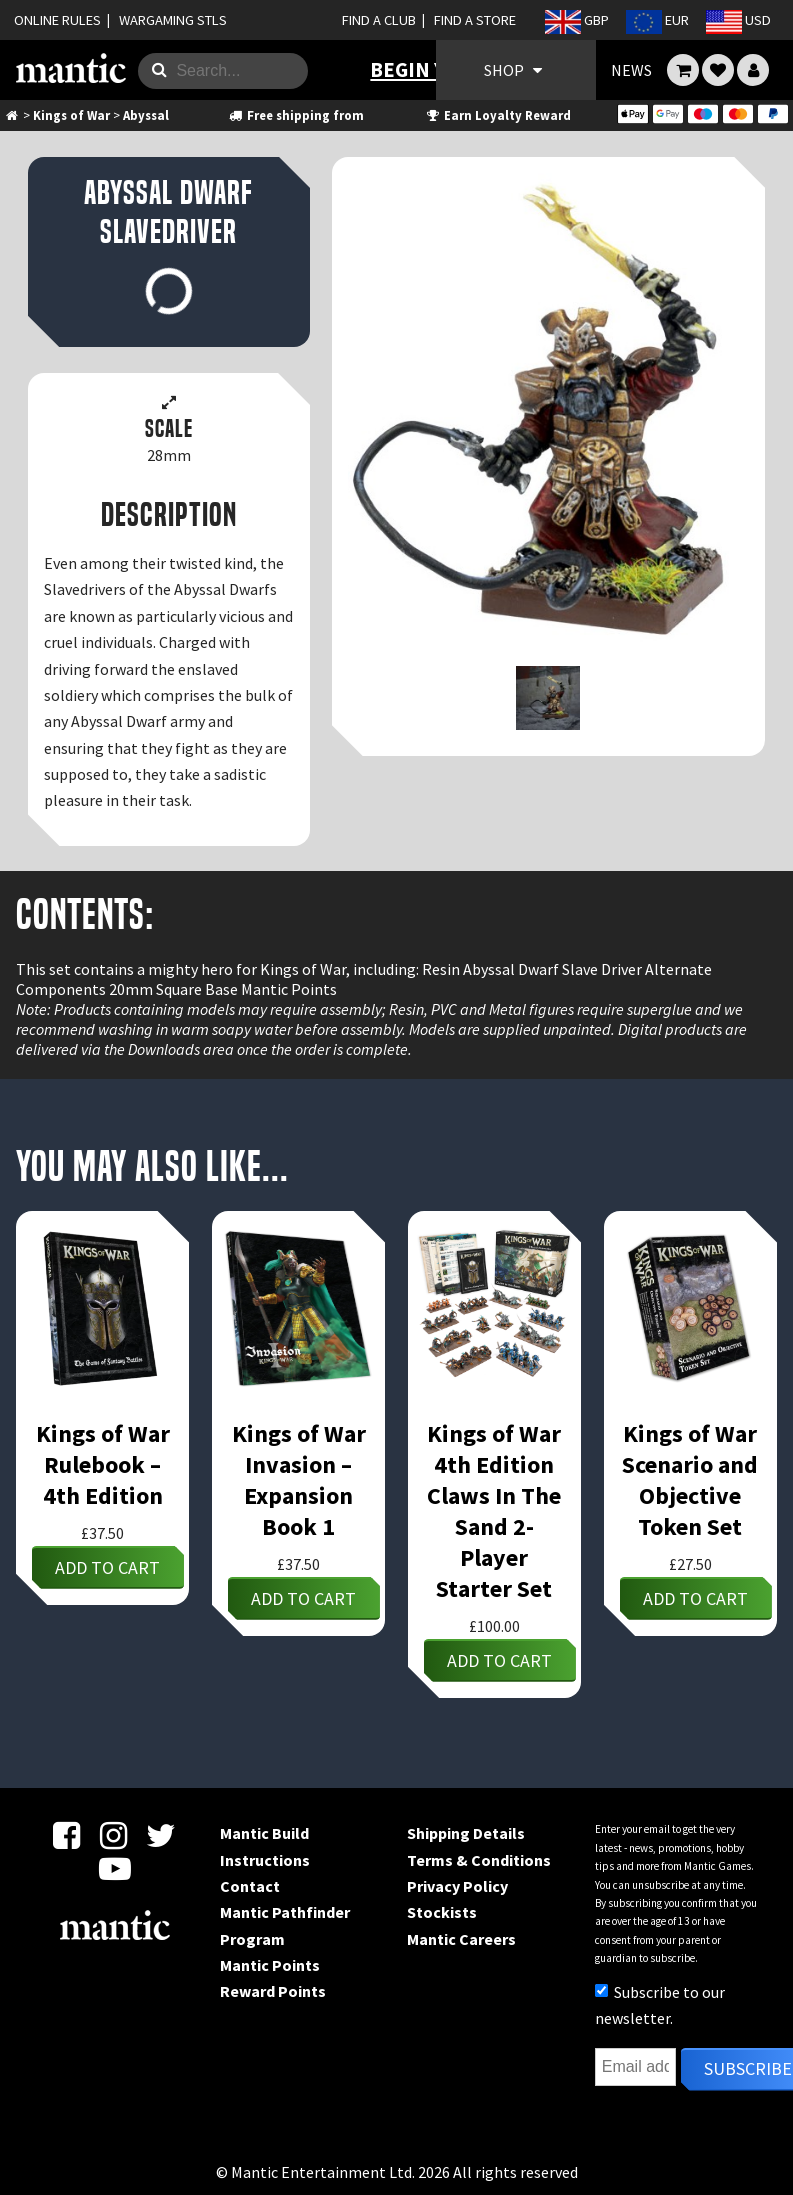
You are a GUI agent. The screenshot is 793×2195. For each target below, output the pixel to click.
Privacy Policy (457, 1886)
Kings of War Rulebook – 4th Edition (103, 1464)
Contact (250, 1886)
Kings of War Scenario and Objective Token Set (690, 1480)
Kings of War (71, 115)
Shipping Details (466, 1833)
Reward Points (273, 1991)
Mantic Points (270, 1965)
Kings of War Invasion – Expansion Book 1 (299, 1480)
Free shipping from (295, 115)
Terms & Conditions (479, 1860)
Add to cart (107, 1567)
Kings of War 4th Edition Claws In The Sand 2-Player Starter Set (494, 1511)
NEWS (631, 70)
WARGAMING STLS (173, 20)
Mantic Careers (461, 1939)
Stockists (442, 1912)
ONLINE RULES (57, 20)
